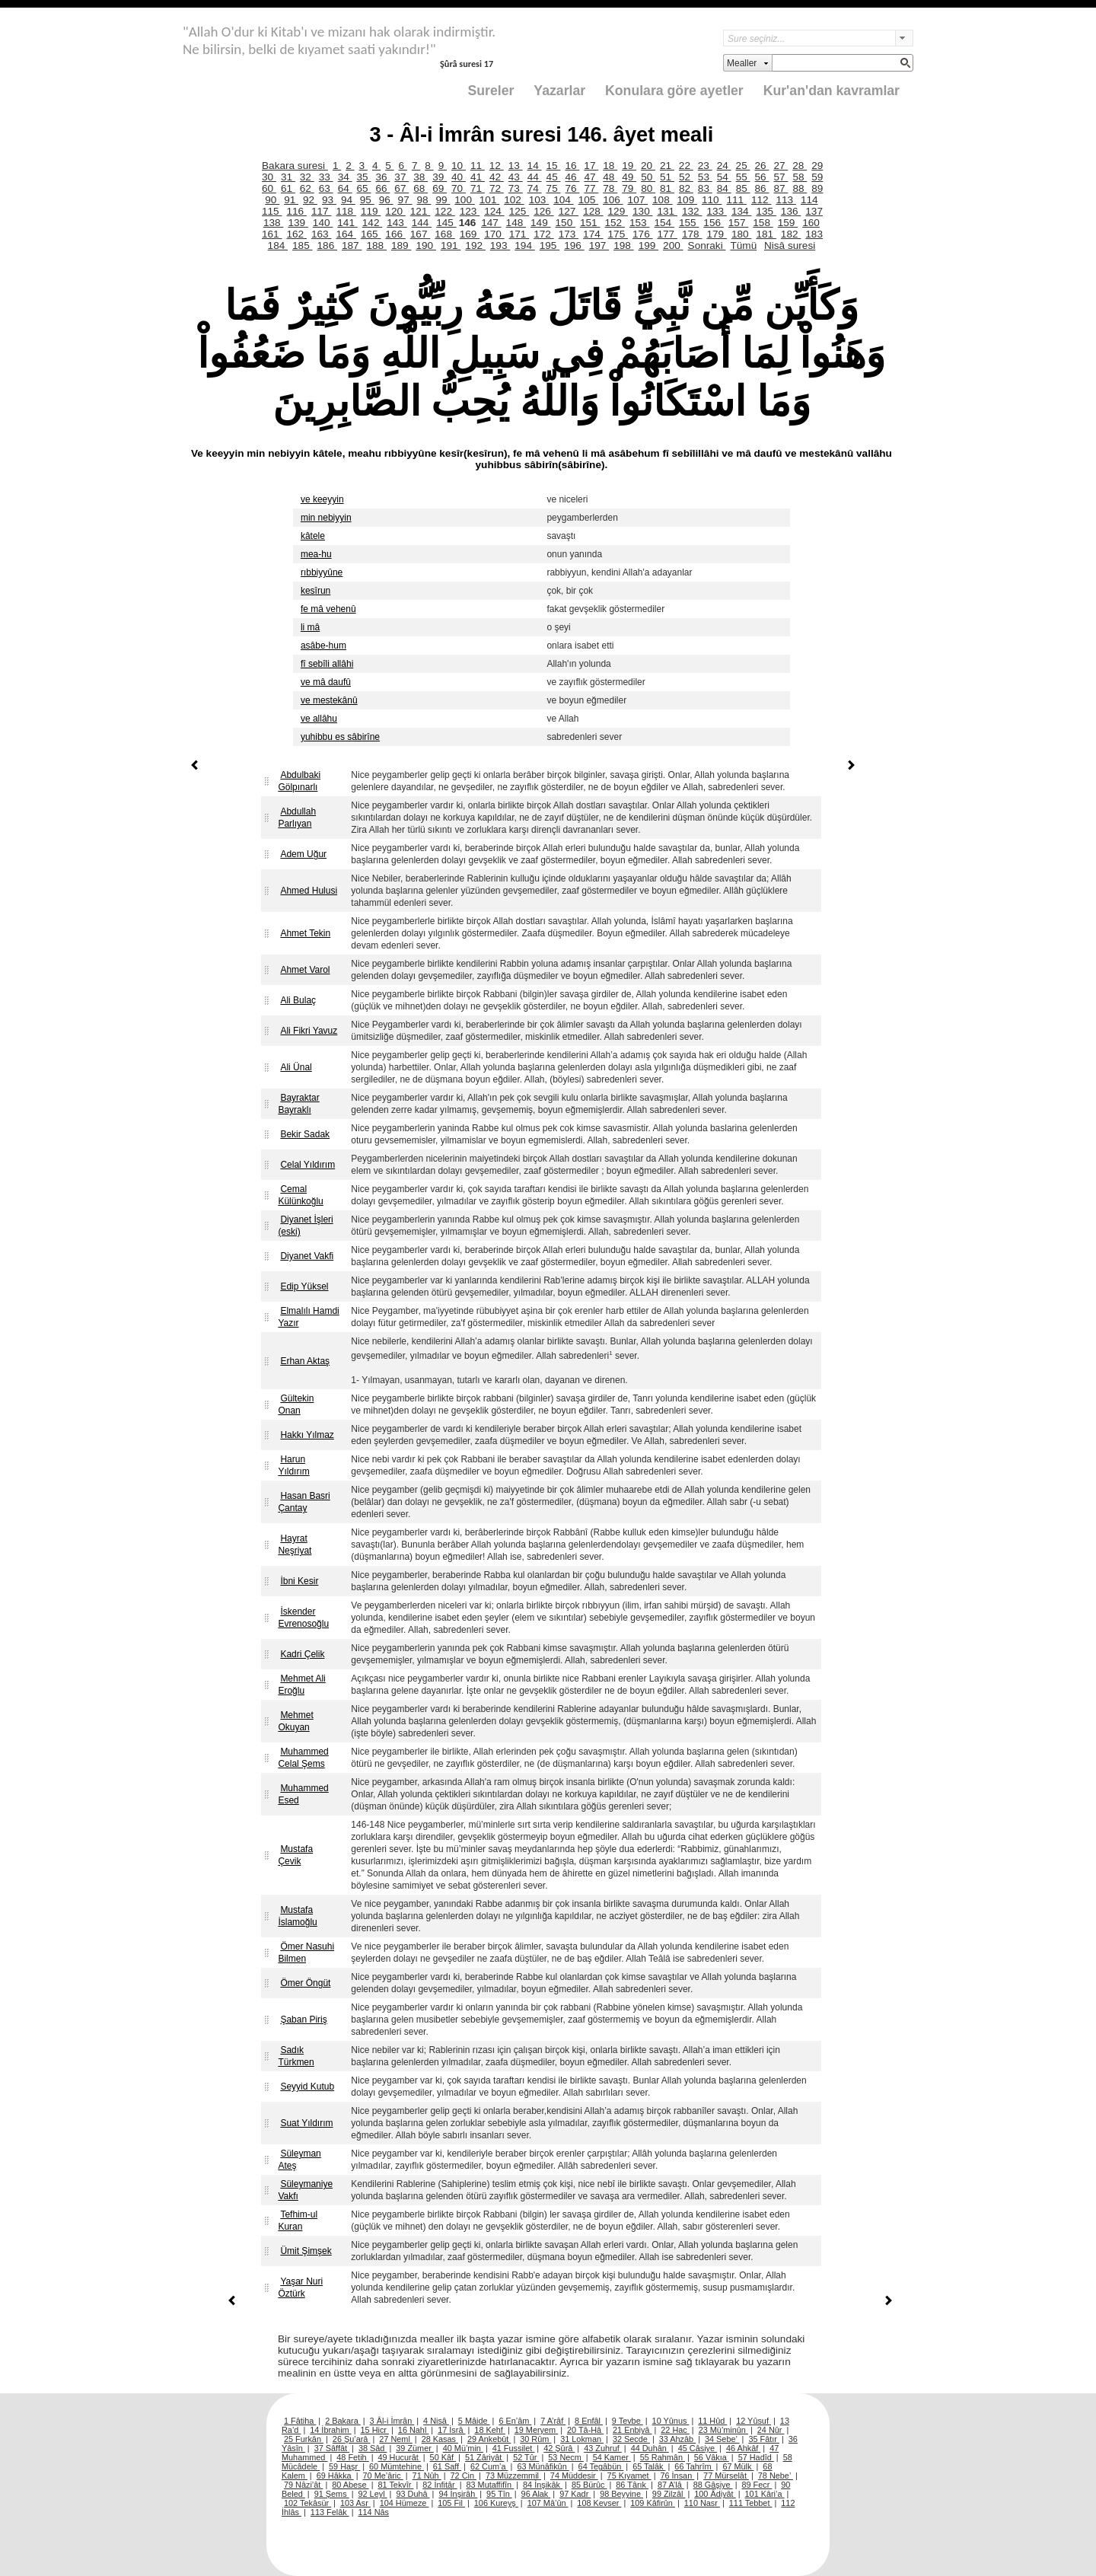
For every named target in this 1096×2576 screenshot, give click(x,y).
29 (817, 165)
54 (724, 177)
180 (741, 234)
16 (572, 165)
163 (321, 234)
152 (614, 222)
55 (743, 177)
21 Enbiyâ (632, 2429)
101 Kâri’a (765, 2493)
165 (371, 234)
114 (809, 200)
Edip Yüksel (304, 1286)
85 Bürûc (589, 2484)
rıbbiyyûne (321, 572)
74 (534, 188)
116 (296, 211)
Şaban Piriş (303, 2019)
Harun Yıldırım (293, 1465)
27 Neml (396, 2439)
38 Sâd (372, 2448)
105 (588, 200)
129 (618, 211)
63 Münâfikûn (543, 2466)
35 (364, 177)
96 (386, 200)
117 (321, 211)
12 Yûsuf (753, 2420)
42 (496, 177)
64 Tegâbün (601, 2466)
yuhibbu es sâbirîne (340, 737)
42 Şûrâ (559, 2448)
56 (762, 177)
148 (516, 222)
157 (738, 222)
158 (763, 222)
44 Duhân (650, 2448)
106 (613, 200)
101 (489, 200)
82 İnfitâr (439, 2484)
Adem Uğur (303, 854)
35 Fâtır (763, 2439)
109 (687, 200)
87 (780, 188)
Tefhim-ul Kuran (297, 2220)
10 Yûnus (671, 2420)
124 (494, 211)
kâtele (313, 536)
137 (814, 211)
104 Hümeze (404, 2502)
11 (477, 165)
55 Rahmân (662, 2457)
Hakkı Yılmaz (306, 1435)
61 (288, 188)
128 (593, 211)
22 (686, 165)
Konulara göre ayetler (674, 90)
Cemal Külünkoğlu (300, 1195)
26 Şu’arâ (352, 2439)
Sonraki (707, 245)
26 (761, 165)
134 (741, 211)
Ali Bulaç (298, 1000)
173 (568, 234)
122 (444, 211)
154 (664, 222)
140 (323, 222)
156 (713, 222)
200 (673, 245)
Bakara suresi (295, 165)
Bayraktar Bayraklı (298, 1103)
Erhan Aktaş (305, 1361)
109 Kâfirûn (652, 2502)
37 (401, 177)
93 (329, 200)
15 (553, 165)
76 (573, 188)
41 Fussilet (513, 2448)
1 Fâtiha (300, 2420)
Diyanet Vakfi (306, 1256)
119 (371, 211)
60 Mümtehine (396, 2466)
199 (648, 245)
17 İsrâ (451, 2429)
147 (491, 222)
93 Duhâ (412, 2493)
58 (799, 177)
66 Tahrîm (693, 2466)
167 (420, 234)
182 (791, 234)
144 (422, 222)
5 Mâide (474, 2420)
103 (539, 200)
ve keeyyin (322, 499)
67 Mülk (738, 2466)
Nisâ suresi (789, 245)
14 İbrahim (330, 2429)
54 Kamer (612, 2457)
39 (439, 177)
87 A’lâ (671, 2484)
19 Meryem (536, 2429)
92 (310, 200)
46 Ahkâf (743, 2448)
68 (420, 188)
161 (272, 234)
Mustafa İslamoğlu (297, 1916)
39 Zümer (415, 2448)
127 (568, 211)
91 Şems (331, 2493)
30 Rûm (535, 2439)
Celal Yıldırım (307, 1164)
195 (549, 245)
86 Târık (632, 2484)
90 (272, 200)
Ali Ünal (295, 1067)
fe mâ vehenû (328, 609)
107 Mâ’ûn (548, 2502)
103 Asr (355, 2502)
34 (345, 177)
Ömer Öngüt (305, 1983)
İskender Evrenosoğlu (303, 1617)
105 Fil (451, 2502)
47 (591, 177)
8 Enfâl (589, 2420)
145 (446, 222)
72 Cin (463, 2475)
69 (439, 188)
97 (405, 200)
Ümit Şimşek (305, 2251)
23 (705, 165)
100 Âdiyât (714, 2493)
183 (814, 234)
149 (540, 222)
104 (563, 200)
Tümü (743, 245)
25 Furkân (303, 2439)
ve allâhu (319, 718)
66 (382, 188)
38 (420, 177)
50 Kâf (443, 2457)
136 (791, 211)
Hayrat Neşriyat (294, 1544)
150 (565, 222)
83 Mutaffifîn (491, 2484)
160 (811, 222)
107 (638, 200)
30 (269, 177)
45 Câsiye (697, 2448)
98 (424, 200)
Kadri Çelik (302, 1654)
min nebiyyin (326, 517)
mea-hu (316, 554)
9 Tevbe (627, 2420)
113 (785, 200)
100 (464, 200)
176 (642, 234)
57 (780, 177)
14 (534, 165)
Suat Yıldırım (306, 2123)
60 (269, 188)
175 (618, 234)
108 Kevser (599, 2502)
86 (762, 188)
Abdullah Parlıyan (297, 817)
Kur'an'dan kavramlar (831, 90)
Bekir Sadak (305, 1134)
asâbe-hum (323, 645)
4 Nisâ (436, 2420)
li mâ (310, 627)
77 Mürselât (726, 2475)
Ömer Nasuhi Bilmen (306, 1952)
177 (667, 234)
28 (799, 165)
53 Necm (566, 2457)
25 (743, 165)
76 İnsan (677, 2475)
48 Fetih (352, 2457)
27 (780, 165)
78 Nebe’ (775, 2475)
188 (376, 245)
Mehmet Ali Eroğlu (301, 1684)
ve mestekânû (329, 700)
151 (590, 222)
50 (648, 177)
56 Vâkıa (711, 2457)
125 (519, 211)
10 (458, 165)
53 (705, 177)
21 (667, 165)
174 (593, 234)
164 (345, 234)
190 (425, 245)
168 (444, 234)
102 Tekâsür (307, 2502)
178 (692, 234)
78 (610, 188)
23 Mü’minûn (723, 2429)
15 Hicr (375, 2429)
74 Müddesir (574, 2475)
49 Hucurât (399, 2457)
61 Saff (447, 2466)
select (904, 38)
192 (475, 245)
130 (642, 211)
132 (692, 211)
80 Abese (350, 2484)
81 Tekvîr (395, 2484)
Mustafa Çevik (295, 1855)
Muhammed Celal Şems (303, 1757)
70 (458, 188)
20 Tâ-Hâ (585, 2429)
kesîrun (315, 590)
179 (716, 234)
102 (514, 200)
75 (553, 188)
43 (515, 177)
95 (367, 200)
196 (574, 245)
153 (639, 222)
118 (345, 211)
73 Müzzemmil (513, 2475)
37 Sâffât (331, 2448)
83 (705, 188)
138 (273, 222)
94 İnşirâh (457, 2493)
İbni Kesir (299, 1581)
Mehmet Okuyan (295, 1721)
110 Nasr (702, 2502)
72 (496, 188)
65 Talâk (648, 2466)
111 (736, 200)
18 (610, 165)
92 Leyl (372, 2493)
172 (543, 234)
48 (610, 177)
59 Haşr (344, 2466)
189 (401, 245)
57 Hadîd (756, 2457)
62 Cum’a (489, 2466)
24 (724, 165)
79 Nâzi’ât (303, 2484)
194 (524, 245)
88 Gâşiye (713, 2484)
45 (553, 177)
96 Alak (536, 2493)
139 (297, 222)
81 (667, 188)
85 (743, 188)
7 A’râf (553, 2420)
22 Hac (675, 2429)
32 (307, 177)
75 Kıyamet (629, 2475)
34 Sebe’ (722, 2439)
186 (327, 245)
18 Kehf (489, 2429)
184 (278, 245)
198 (623, 245)
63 (326, 188)
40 (458, 177)
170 (494, 234)
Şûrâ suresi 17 (466, 63)
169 (470, 234)
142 (372, 222)
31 (288, 177)
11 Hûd (712, 2420)
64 (345, 188)
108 (662, 200)
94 (348, 200)
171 (519, 234)
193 (500, 245)
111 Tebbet (751, 2502)
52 (686, 177)
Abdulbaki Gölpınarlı (299, 781)
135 (766, 211)
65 (364, 188)
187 (352, 245)
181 (766, 234)
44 (534, 177)
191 (450, 245)
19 (629, 165)
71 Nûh (427, 2475)
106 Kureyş (496, 2502)
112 (761, 200)
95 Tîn (499, 2493)
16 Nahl (413, 2429)
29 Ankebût (489, 2439)
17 (591, 165)
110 (712, 200)
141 (347, 222)
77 (591, 188)
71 (477, 188)
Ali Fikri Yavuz (308, 1030)
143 (396, 222)
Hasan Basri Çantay (304, 1501)
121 (420, 211)
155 (689, 222)
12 (496, 165)
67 (401, 188)
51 (667, 177)
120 (395, 211)
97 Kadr (575, 2493)
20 (648, 165)
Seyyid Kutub (307, 2086)
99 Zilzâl (669, 2493)
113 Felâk (330, 2512)
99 (442, 200)
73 (515, 188)
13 (515, 165)
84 (724, 188)
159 (788, 222)
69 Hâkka (335, 2475)
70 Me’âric (383, 2475)
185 (302, 245)
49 (629, 177)
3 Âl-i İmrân (392, 2420)
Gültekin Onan (296, 1404)
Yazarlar (559, 90)
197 (599, 245)
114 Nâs (374, 2512)
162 (296, 234)
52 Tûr (526, 2457)
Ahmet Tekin (305, 933)
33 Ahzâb (677, 2439)
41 (477, 177)
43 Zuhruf (603, 2448)
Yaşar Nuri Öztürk (300, 2287)
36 (382, 177)
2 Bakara (343, 2420)
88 (799, 188)
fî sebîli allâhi (327, 663)
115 (272, 211)
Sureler (491, 90)
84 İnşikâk (542, 2484)
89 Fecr (756, 2484)
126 (543, 211)
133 (716, 211)
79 (629, 188)
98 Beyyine (621, 2493)
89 (817, 188)
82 (686, 188)
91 (291, 200)
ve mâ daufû (326, 682)
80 (648, 188)
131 (667, 211)
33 (326, 177)
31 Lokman (582, 2439)
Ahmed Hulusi (308, 890)
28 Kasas (440, 2439)
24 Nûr (771, 2429)
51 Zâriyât (484, 2457)
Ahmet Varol (305, 969)
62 (307, 188)
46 (573, 177)
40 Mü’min (463, 2448)
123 (470, 211)
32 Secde (631, 2439)
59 (817, 177)
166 (395, 234)
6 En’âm (515, 2420)
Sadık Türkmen (296, 2056)
